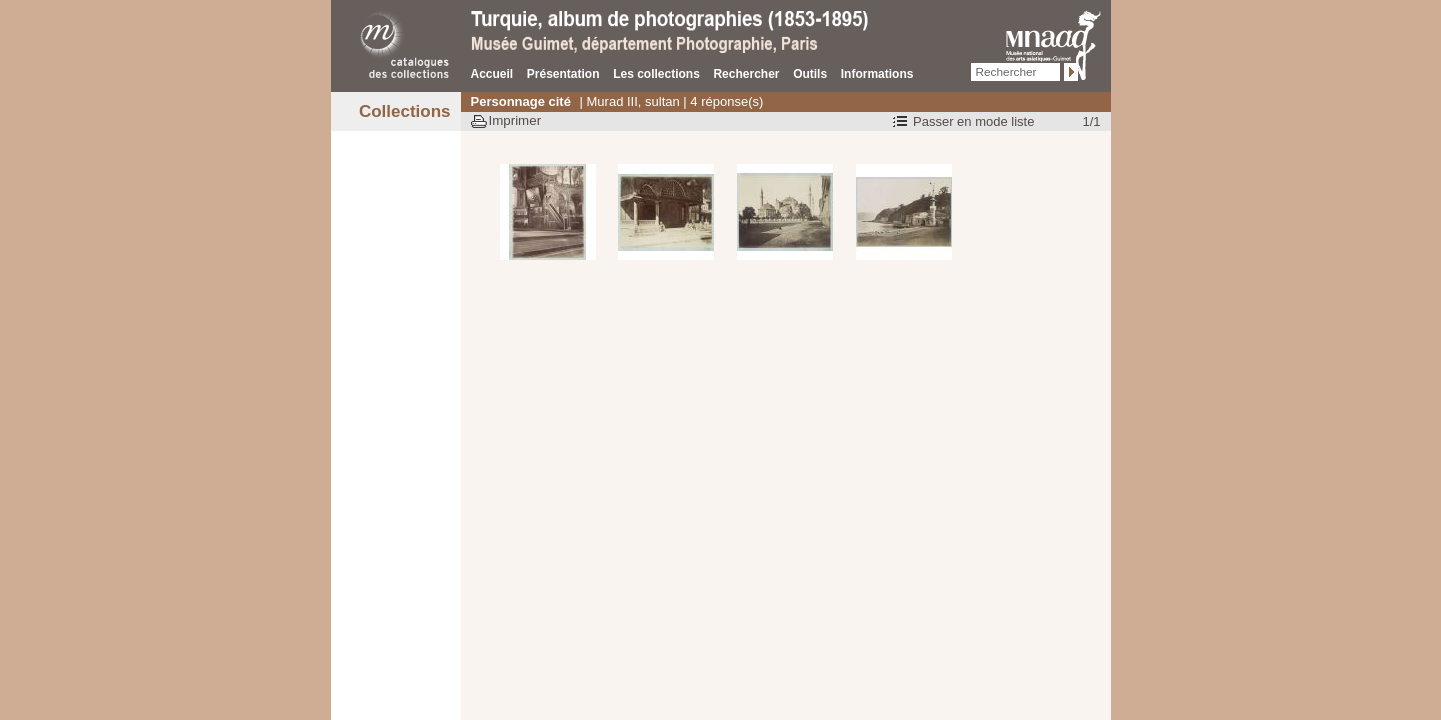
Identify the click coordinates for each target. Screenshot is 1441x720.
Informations (877, 74)
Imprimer (515, 120)
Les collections (656, 74)
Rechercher (746, 74)
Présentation (563, 74)
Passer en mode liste (973, 121)
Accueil (492, 74)
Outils (810, 74)
